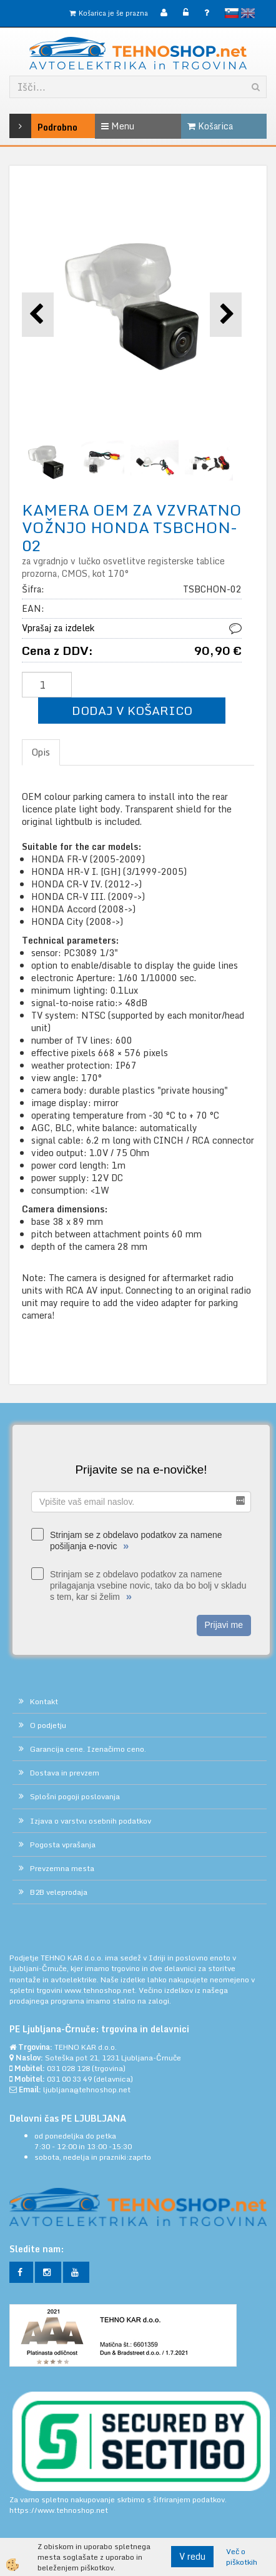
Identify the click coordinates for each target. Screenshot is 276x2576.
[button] (226, 314)
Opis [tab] (41, 752)
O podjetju (48, 1725)
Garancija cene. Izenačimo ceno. (88, 1749)
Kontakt (44, 1701)
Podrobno (26, 126)
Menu (117, 126)
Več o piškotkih (241, 2556)
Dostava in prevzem (64, 1773)
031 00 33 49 (69, 2079)
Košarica (210, 126)
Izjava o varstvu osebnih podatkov (90, 1821)
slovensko (232, 13)
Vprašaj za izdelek (58, 628)
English (248, 13)
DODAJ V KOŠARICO (132, 710)
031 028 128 (68, 2068)
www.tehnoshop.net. (101, 1990)
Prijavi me (224, 1625)
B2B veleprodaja (58, 1892)
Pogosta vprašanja (63, 1844)
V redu (192, 2556)
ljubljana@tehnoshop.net (87, 2089)
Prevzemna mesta (62, 1868)
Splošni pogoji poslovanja (75, 1796)
